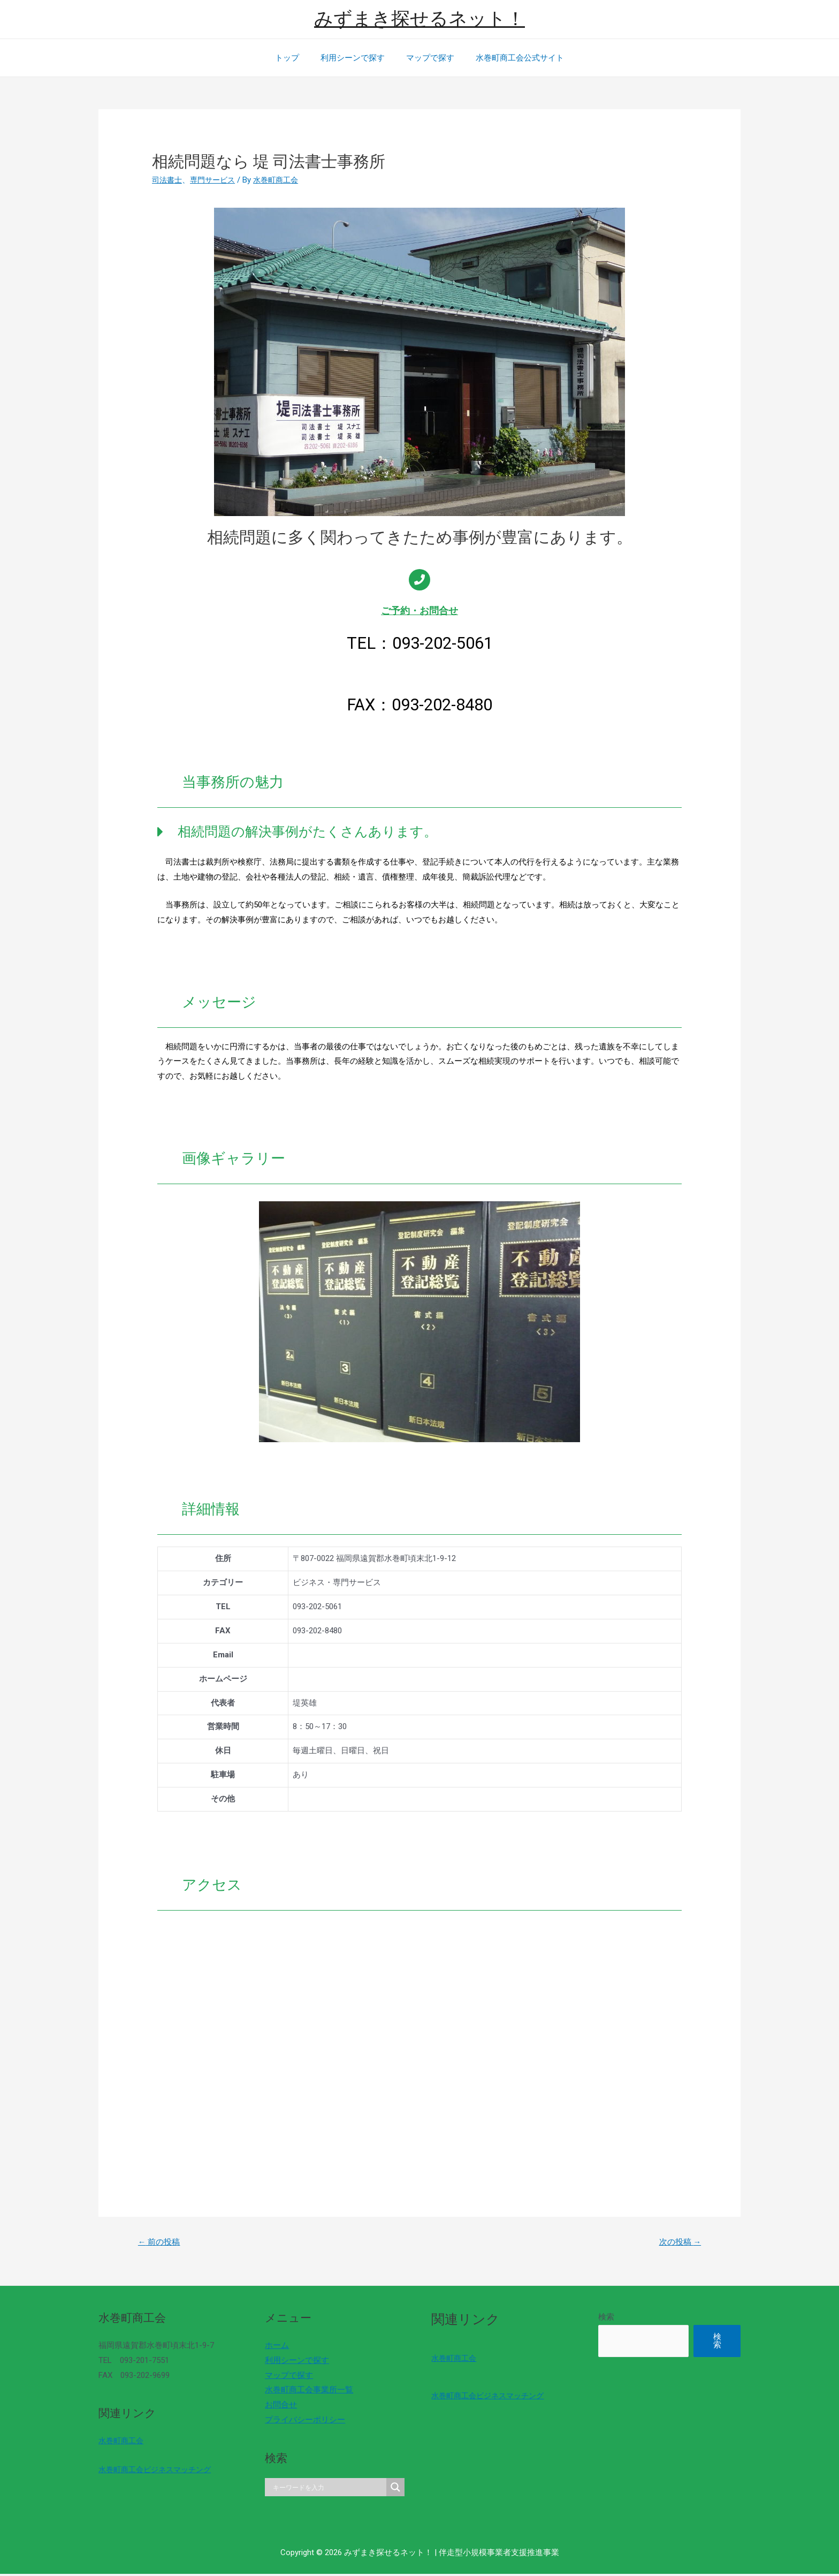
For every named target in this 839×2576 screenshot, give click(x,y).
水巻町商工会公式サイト (512, 58)
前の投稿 (161, 2243)
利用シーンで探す (355, 58)
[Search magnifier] (389, 2489)
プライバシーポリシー (302, 2421)
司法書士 (168, 180)
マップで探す (427, 58)
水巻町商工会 (122, 2442)
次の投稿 (677, 2243)
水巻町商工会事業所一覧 (306, 2392)
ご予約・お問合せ (419, 610)
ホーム (274, 2347)
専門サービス (216, 180)
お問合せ (278, 2407)
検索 (597, 2319)
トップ (295, 58)
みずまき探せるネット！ (419, 19)
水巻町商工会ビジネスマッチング (158, 2471)
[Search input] (324, 2489)
